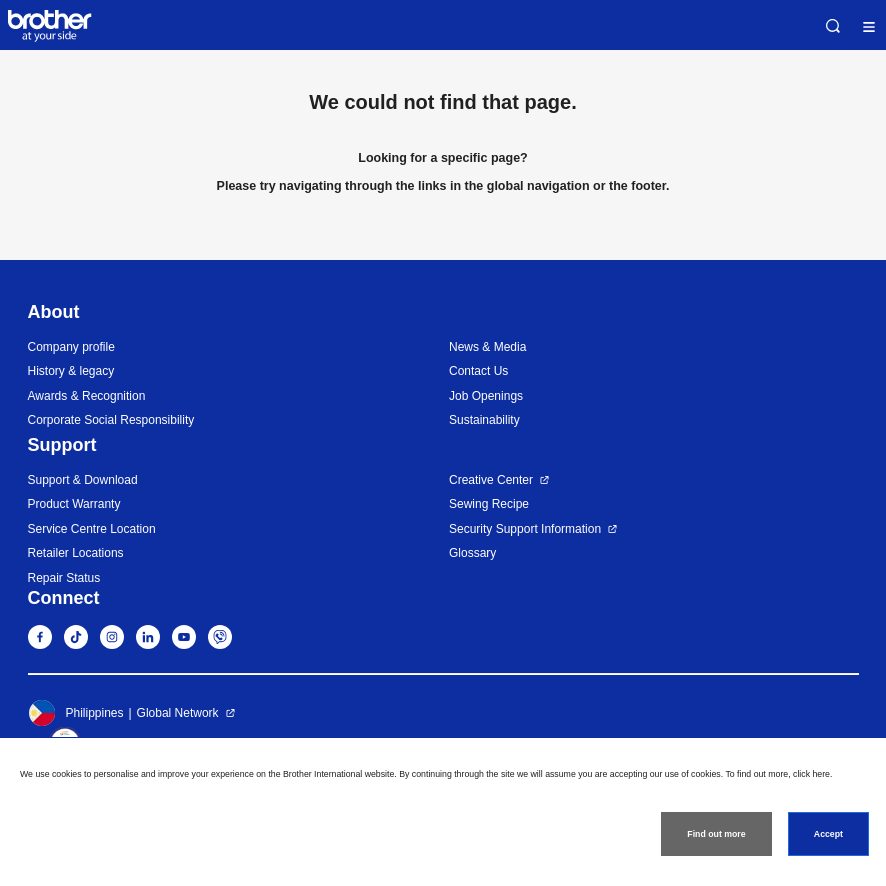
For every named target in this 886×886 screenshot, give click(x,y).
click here (811, 774)
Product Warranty (74, 504)
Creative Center (491, 480)
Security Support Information (525, 529)
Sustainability (484, 420)
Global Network (178, 713)
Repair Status (64, 578)
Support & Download (83, 480)
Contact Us (478, 371)
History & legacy (71, 371)
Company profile (71, 347)
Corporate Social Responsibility (111, 420)
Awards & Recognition (87, 396)
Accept (828, 834)
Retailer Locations (76, 553)
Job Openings (486, 396)
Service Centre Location (92, 529)
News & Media (487, 347)
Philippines (76, 713)
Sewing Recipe (489, 504)
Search (833, 26)
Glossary (472, 553)
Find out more (716, 834)
